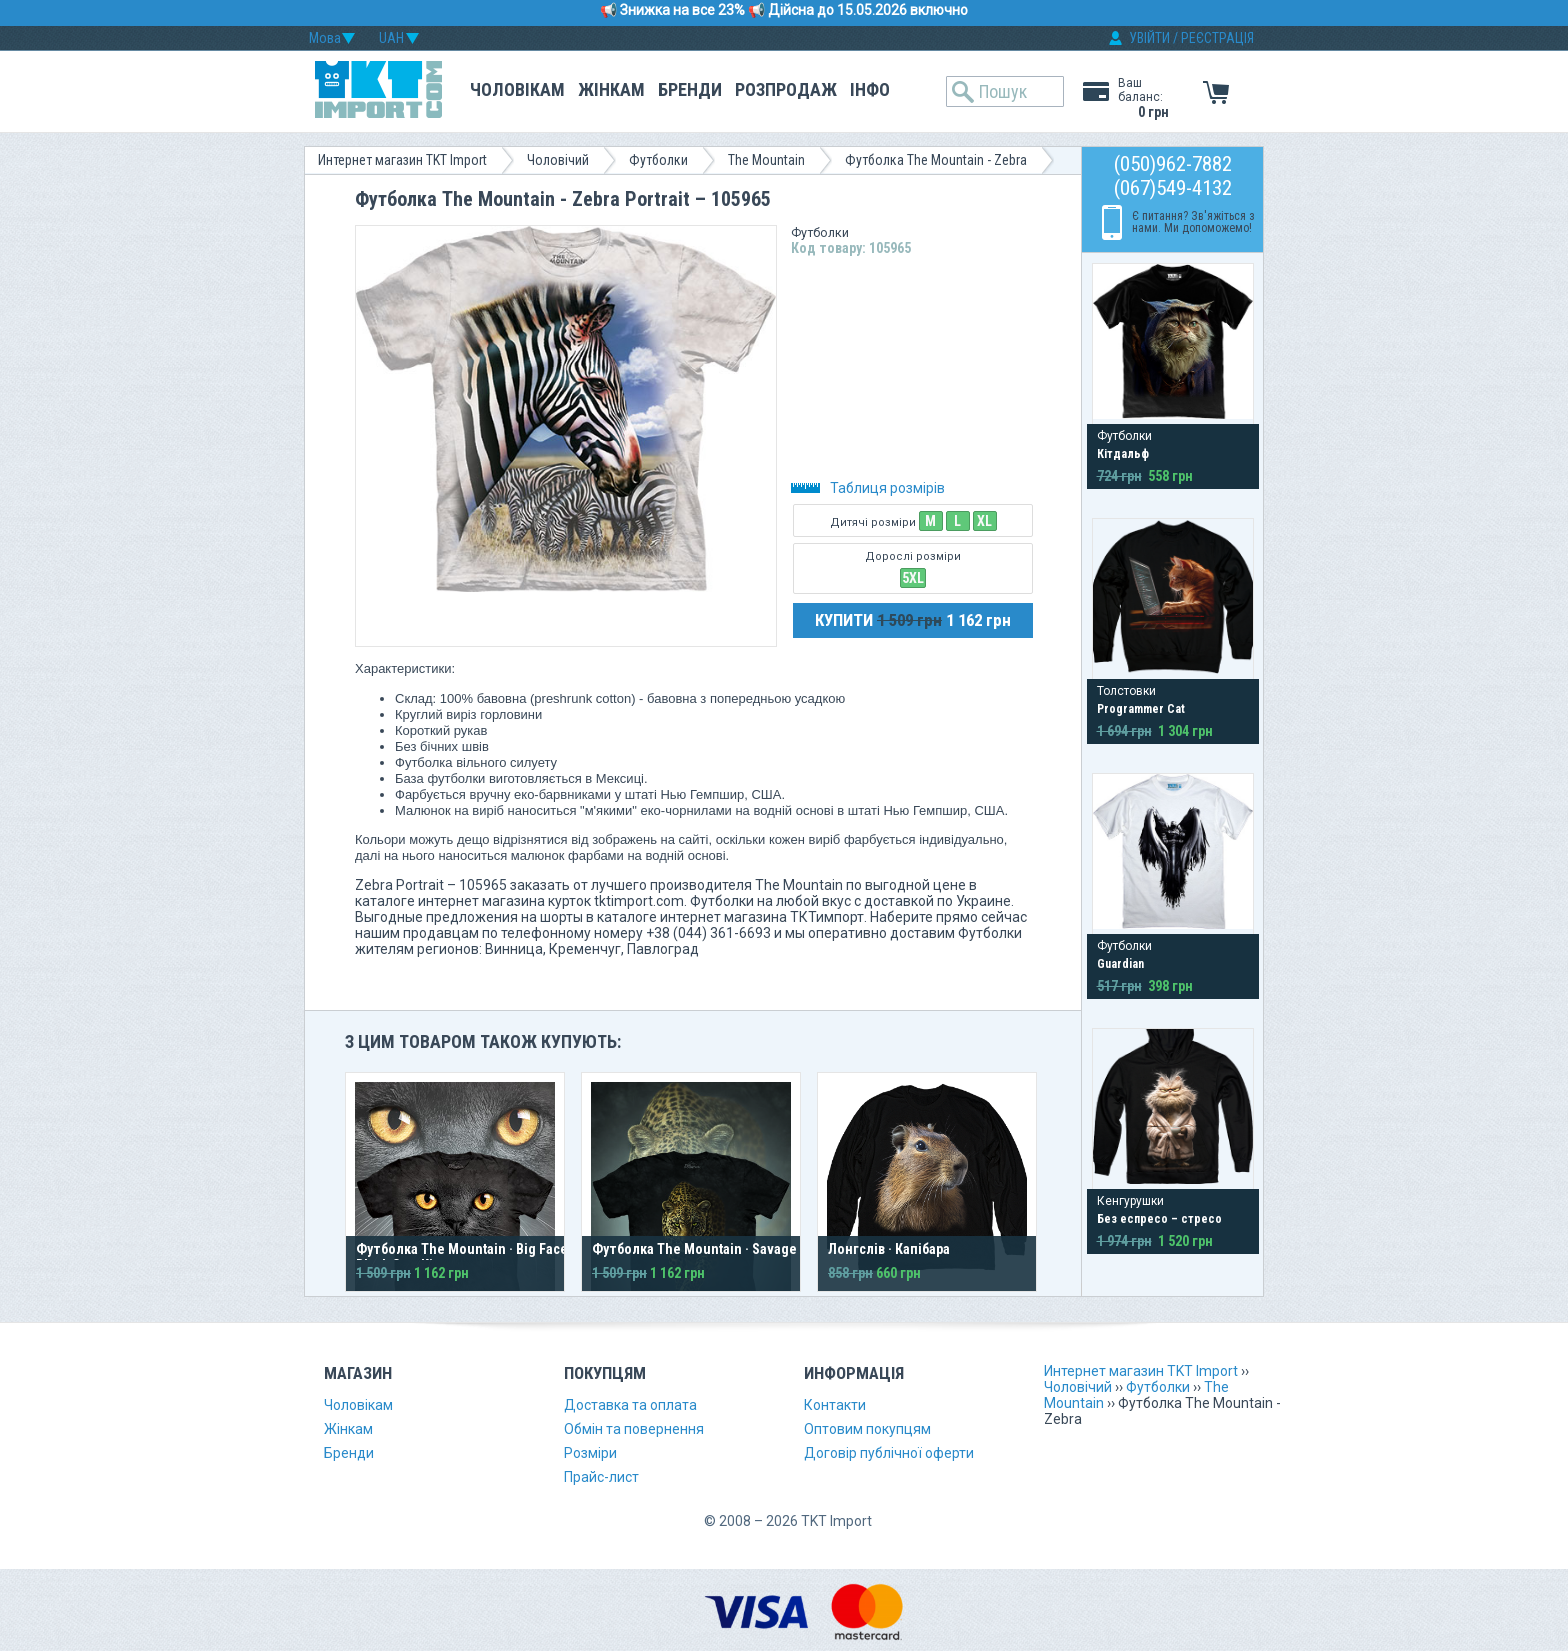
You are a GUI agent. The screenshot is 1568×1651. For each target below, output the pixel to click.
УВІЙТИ (1149, 38)
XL (984, 521)
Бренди (690, 89)
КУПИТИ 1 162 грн (913, 620)
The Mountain (766, 160)
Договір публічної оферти (889, 1453)
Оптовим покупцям (867, 1429)
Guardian (1120, 964)
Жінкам (611, 89)
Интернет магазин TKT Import (402, 160)
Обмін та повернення (634, 1429)
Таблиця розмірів (868, 488)
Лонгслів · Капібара (889, 1249)
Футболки (658, 160)
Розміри (590, 1453)
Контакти (835, 1405)
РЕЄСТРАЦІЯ (1217, 38)
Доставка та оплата (630, 1405)
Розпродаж (786, 89)
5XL (913, 578)
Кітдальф (1123, 454)
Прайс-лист (601, 1477)
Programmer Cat (1141, 709)
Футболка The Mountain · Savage (694, 1249)
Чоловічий (558, 160)
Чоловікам (517, 89)
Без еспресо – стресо (1159, 1219)
